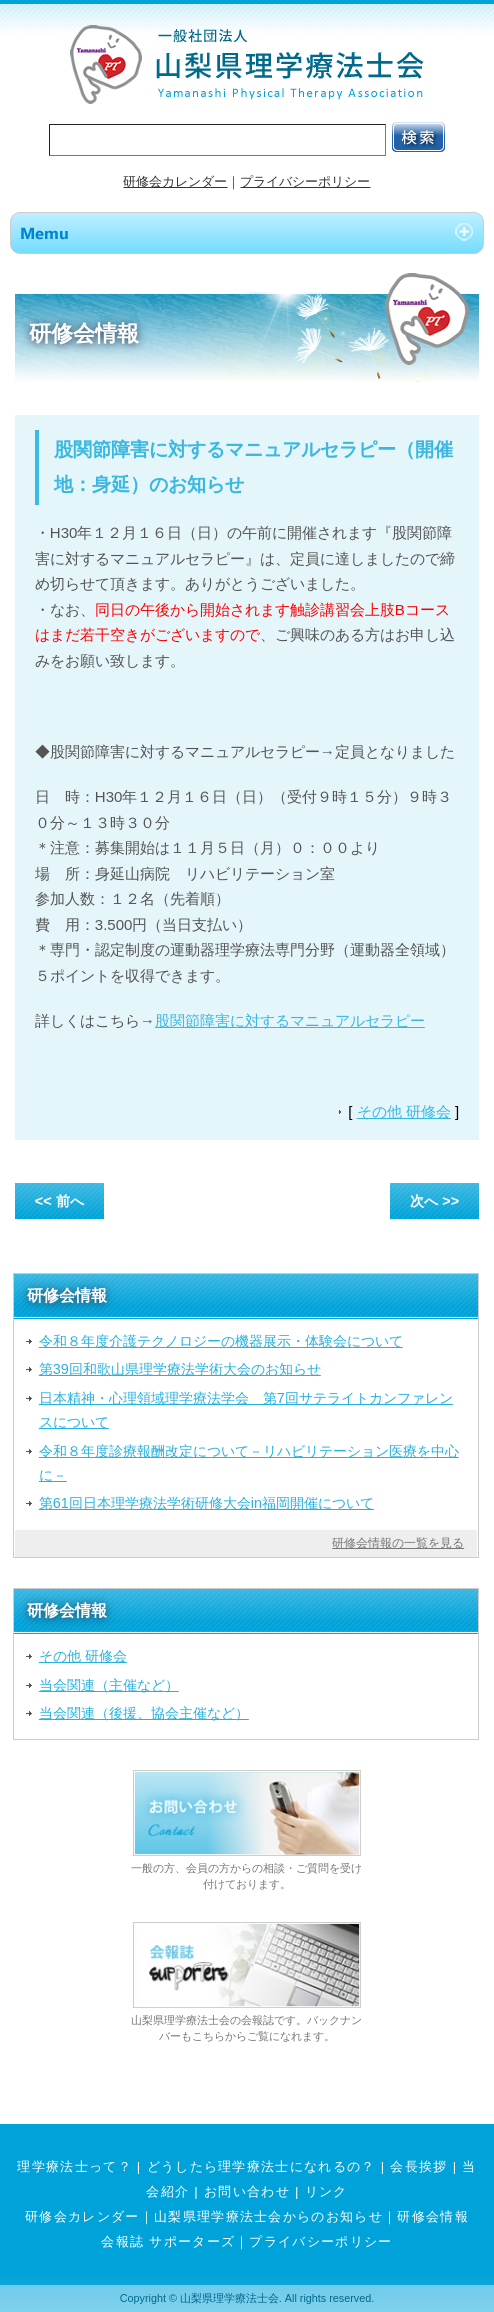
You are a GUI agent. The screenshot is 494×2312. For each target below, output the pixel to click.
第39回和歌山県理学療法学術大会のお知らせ (180, 1369)
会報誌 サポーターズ (168, 2241)
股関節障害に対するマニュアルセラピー (290, 1020)
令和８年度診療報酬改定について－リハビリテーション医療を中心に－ (249, 1463)
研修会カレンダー (175, 181)
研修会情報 (433, 2216)
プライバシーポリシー (305, 181)
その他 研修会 (404, 1111)
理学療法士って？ (74, 2166)
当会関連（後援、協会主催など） (144, 1713)
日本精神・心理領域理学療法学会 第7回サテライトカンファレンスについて (246, 1410)
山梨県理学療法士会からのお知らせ (268, 2216)
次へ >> (434, 1201)
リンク (326, 2191)
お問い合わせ (247, 2191)
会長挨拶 (418, 2166)
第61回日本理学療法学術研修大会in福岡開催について (206, 1503)
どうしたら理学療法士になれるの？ (261, 2166)
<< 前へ (59, 1201)
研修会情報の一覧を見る (398, 1543)
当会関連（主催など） (109, 1685)
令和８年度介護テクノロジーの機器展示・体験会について (221, 1341)
